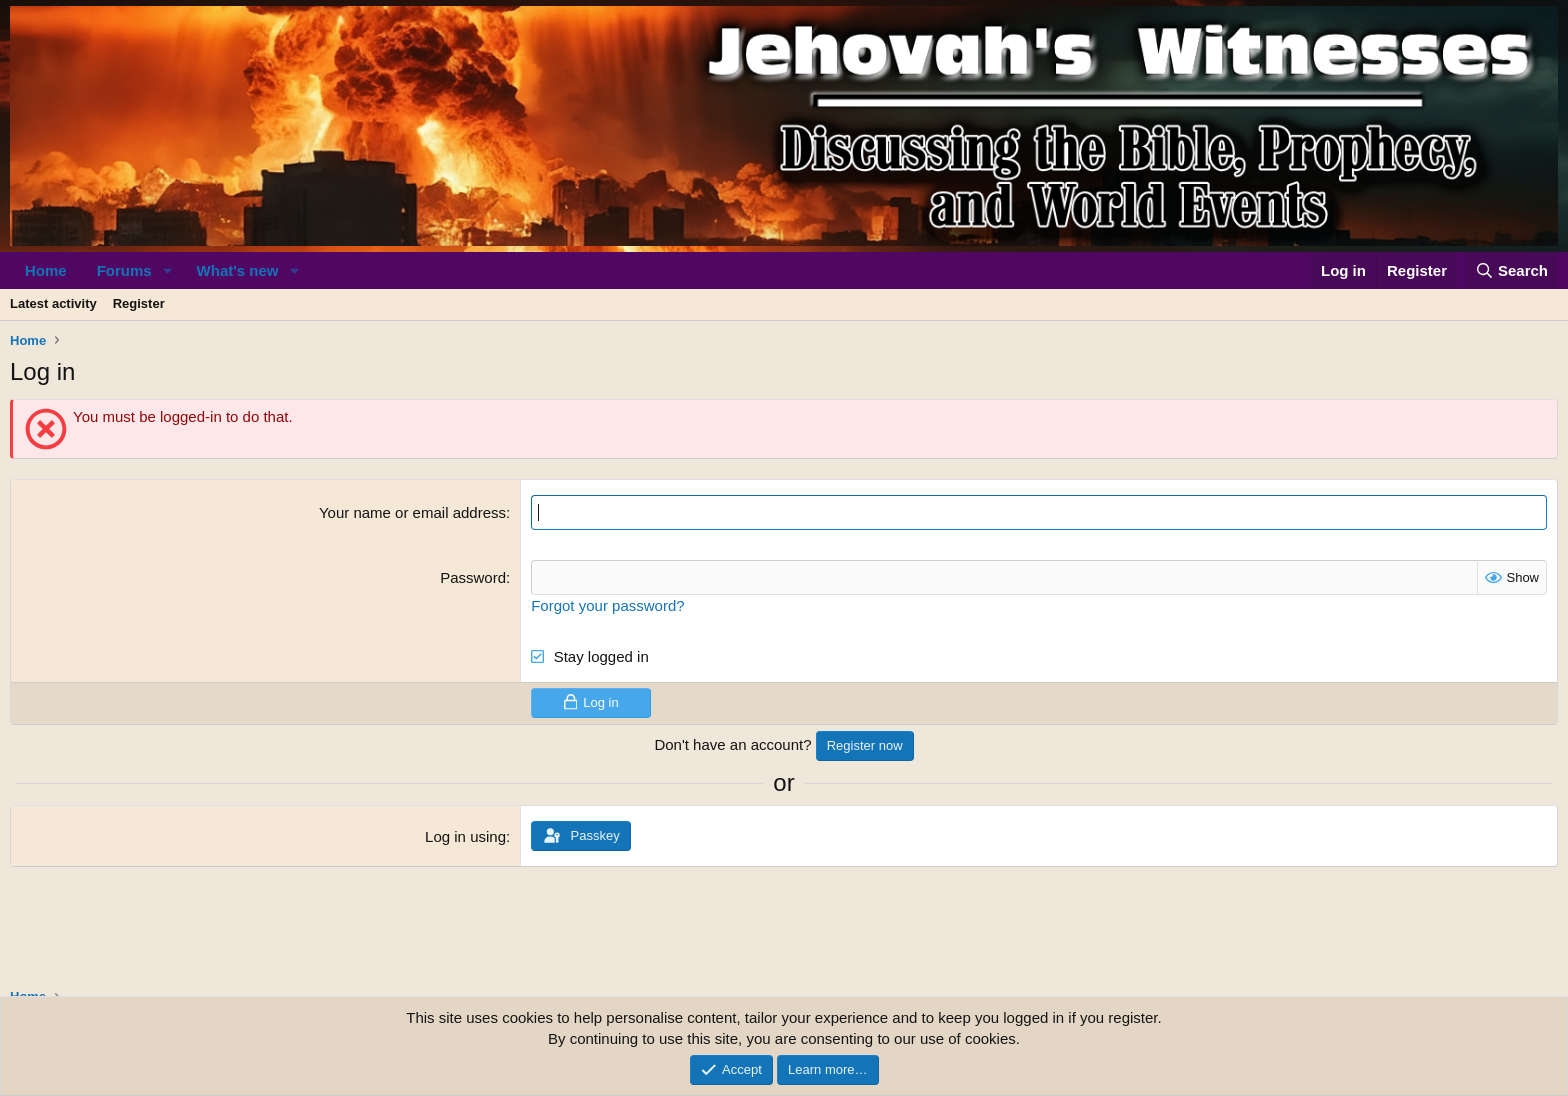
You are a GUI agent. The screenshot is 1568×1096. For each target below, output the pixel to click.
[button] (168, 270)
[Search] (1512, 270)
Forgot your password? (607, 605)
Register (139, 303)
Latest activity (53, 303)
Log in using (465, 836)
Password (473, 577)
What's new (238, 270)
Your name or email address (412, 512)
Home (46, 270)
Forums (124, 270)
